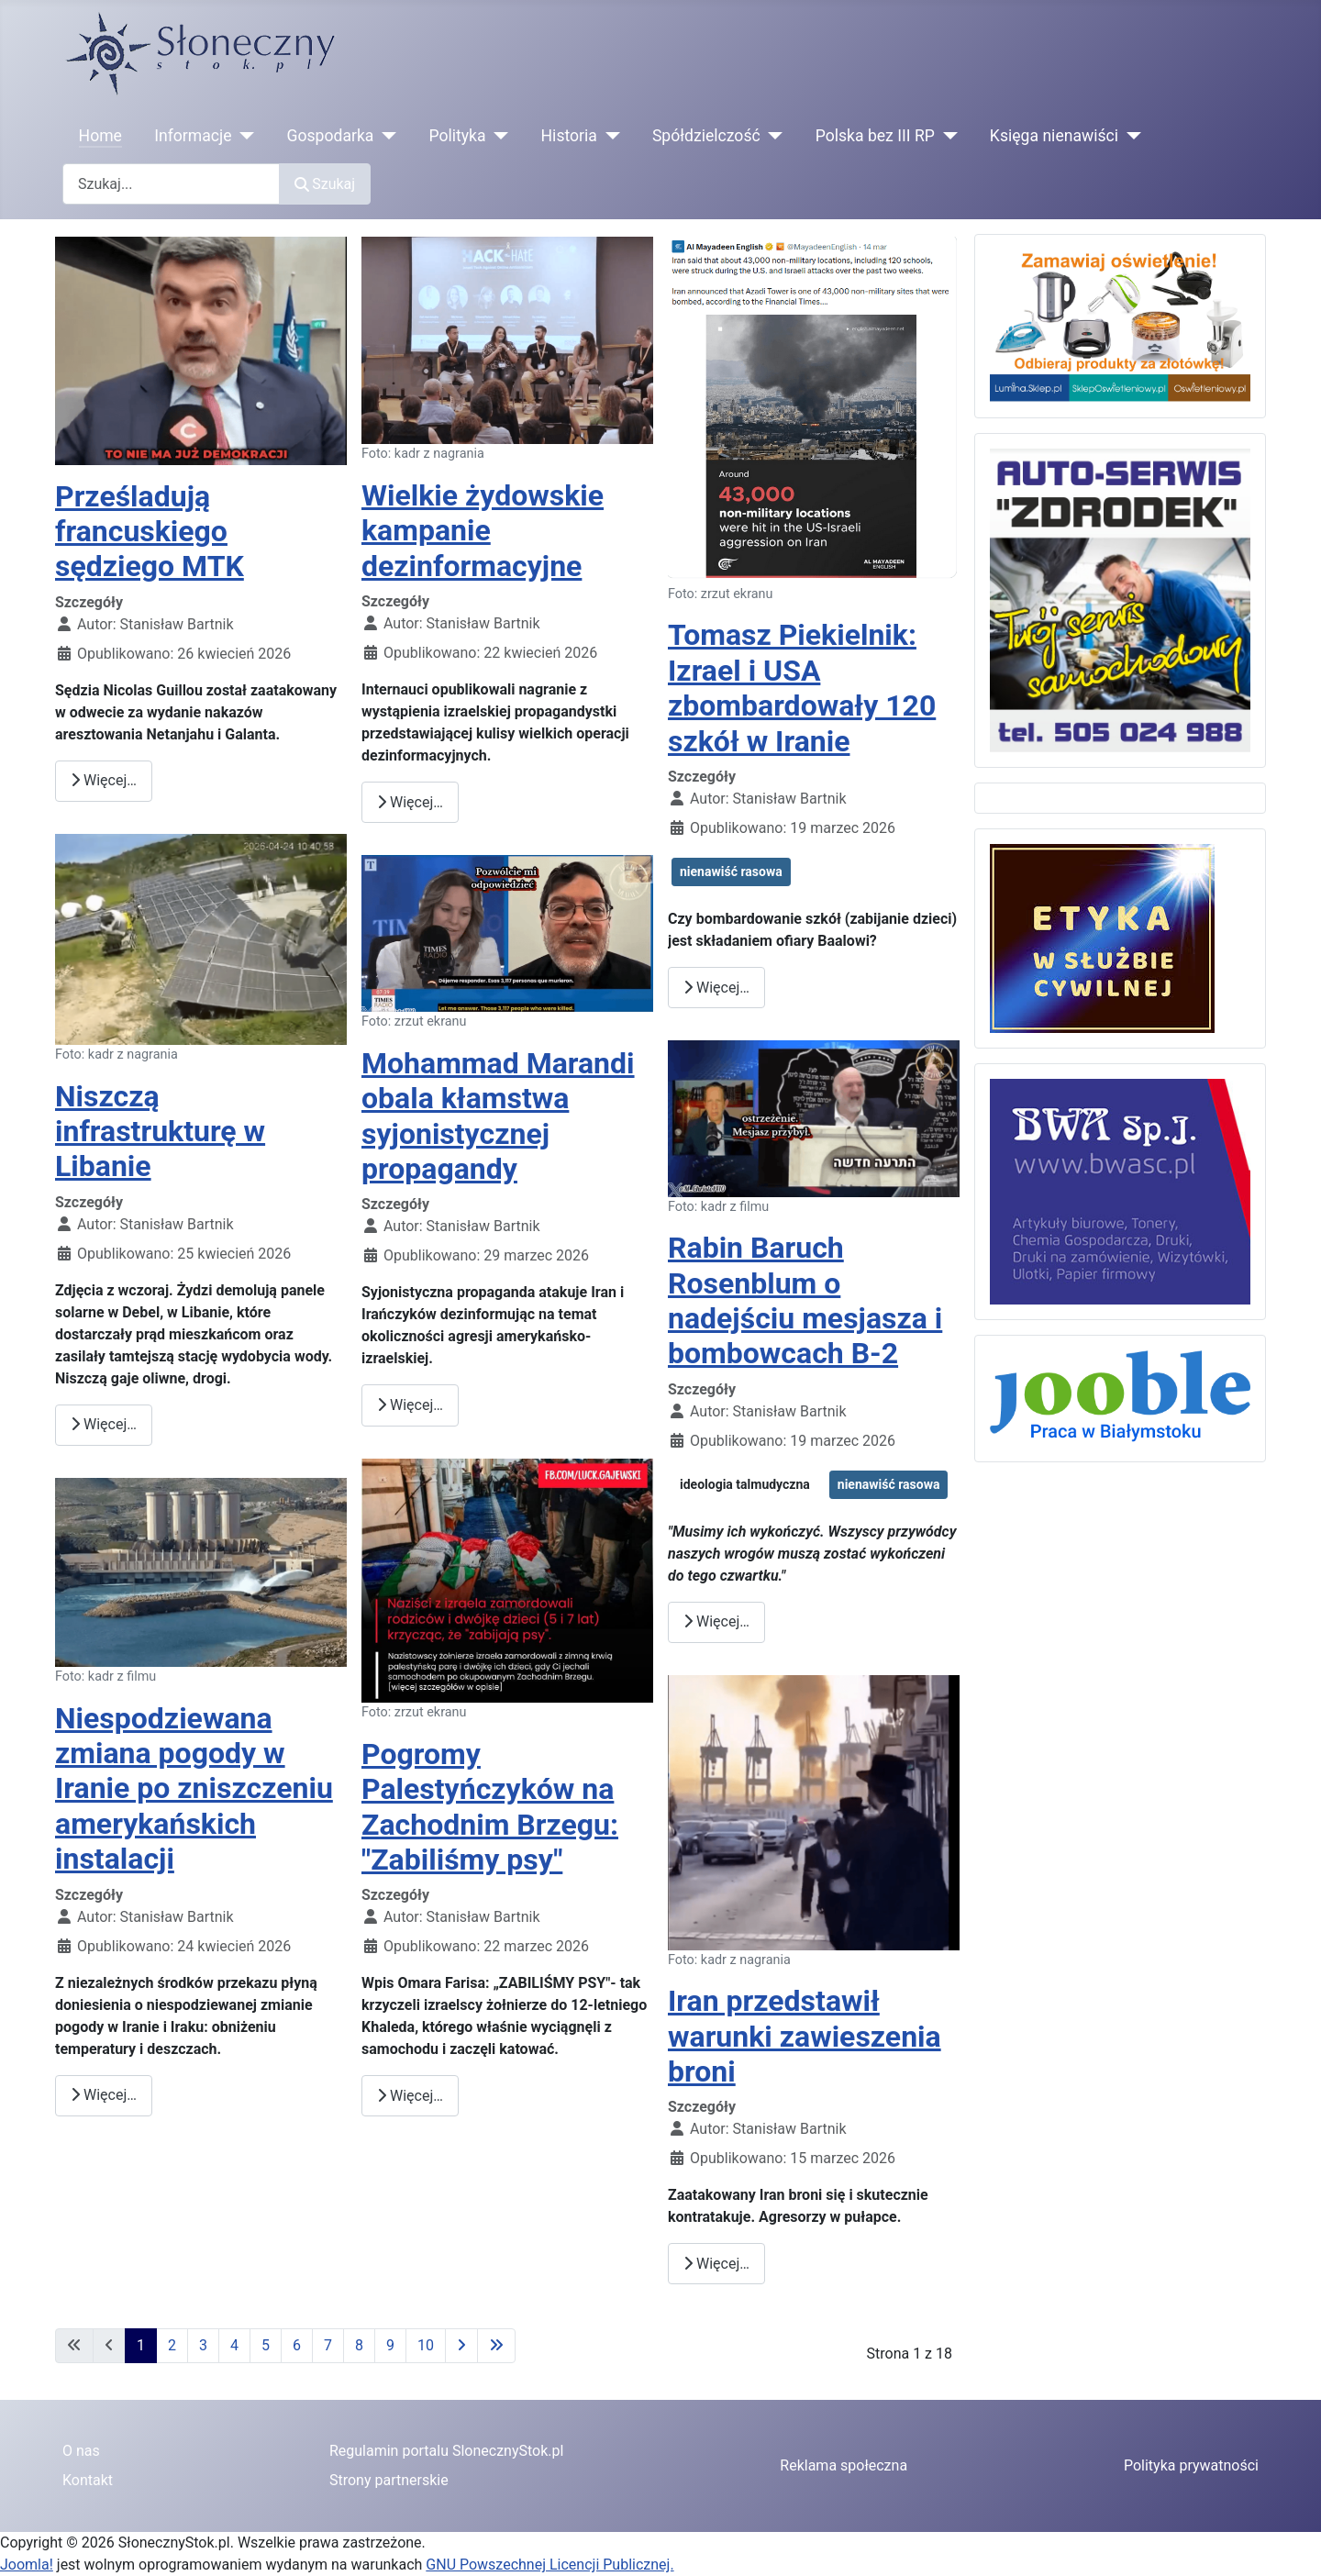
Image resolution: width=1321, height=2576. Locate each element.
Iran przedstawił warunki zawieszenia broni (804, 2036)
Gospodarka (329, 136)
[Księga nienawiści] (1129, 136)
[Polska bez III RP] (946, 136)
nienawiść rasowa (731, 871)
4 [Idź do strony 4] (234, 2345)
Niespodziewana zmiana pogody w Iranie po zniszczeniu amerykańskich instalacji (194, 1789)
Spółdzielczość (706, 136)
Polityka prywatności (1191, 2465)
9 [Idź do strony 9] (390, 2345)
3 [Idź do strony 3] (203, 2345)
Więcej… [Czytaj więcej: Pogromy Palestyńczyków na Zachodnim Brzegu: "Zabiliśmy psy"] (410, 2095)
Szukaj (324, 184)
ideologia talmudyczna (745, 1484)
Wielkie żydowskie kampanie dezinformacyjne (482, 530)
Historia (569, 136)
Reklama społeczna (843, 2465)
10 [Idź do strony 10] (425, 2345)
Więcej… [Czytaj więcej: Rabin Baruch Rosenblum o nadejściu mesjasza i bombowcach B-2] (716, 1621)
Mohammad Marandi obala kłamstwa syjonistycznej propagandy (498, 1116)
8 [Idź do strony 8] (359, 2345)
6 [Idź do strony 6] (297, 2345)
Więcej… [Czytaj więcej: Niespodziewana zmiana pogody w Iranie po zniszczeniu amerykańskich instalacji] (104, 2095)
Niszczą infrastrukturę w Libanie (160, 1131)
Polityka (456, 136)
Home (100, 136)
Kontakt (87, 2480)
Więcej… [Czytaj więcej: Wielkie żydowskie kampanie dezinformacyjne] (410, 802)
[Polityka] (497, 136)
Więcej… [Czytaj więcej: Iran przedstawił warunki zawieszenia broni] (716, 2263)
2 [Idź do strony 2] (172, 2345)
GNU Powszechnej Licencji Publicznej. (549, 2564)
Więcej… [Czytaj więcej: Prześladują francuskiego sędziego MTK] (104, 780)
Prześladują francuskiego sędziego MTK (149, 531)
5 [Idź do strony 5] (265, 2345)
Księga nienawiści (1054, 136)
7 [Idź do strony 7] (328, 2345)
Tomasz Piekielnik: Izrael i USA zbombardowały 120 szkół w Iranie (802, 687)
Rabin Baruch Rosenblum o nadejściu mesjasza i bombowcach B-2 (805, 1300)
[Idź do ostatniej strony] (496, 2345)
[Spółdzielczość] (771, 136)
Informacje (192, 136)
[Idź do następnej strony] (461, 2345)
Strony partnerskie (389, 2480)
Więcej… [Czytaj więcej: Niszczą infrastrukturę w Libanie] (104, 1424)
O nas (81, 2450)
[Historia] (608, 136)
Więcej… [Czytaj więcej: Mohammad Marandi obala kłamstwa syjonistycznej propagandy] (410, 1405)
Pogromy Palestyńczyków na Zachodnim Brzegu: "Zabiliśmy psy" (489, 1807)
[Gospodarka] (384, 136)
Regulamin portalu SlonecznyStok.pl (446, 2450)
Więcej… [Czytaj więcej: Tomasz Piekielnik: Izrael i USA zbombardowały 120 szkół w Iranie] (716, 987)
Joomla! (26, 2564)
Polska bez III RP (875, 136)
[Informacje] (243, 136)
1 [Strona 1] (141, 2345)
